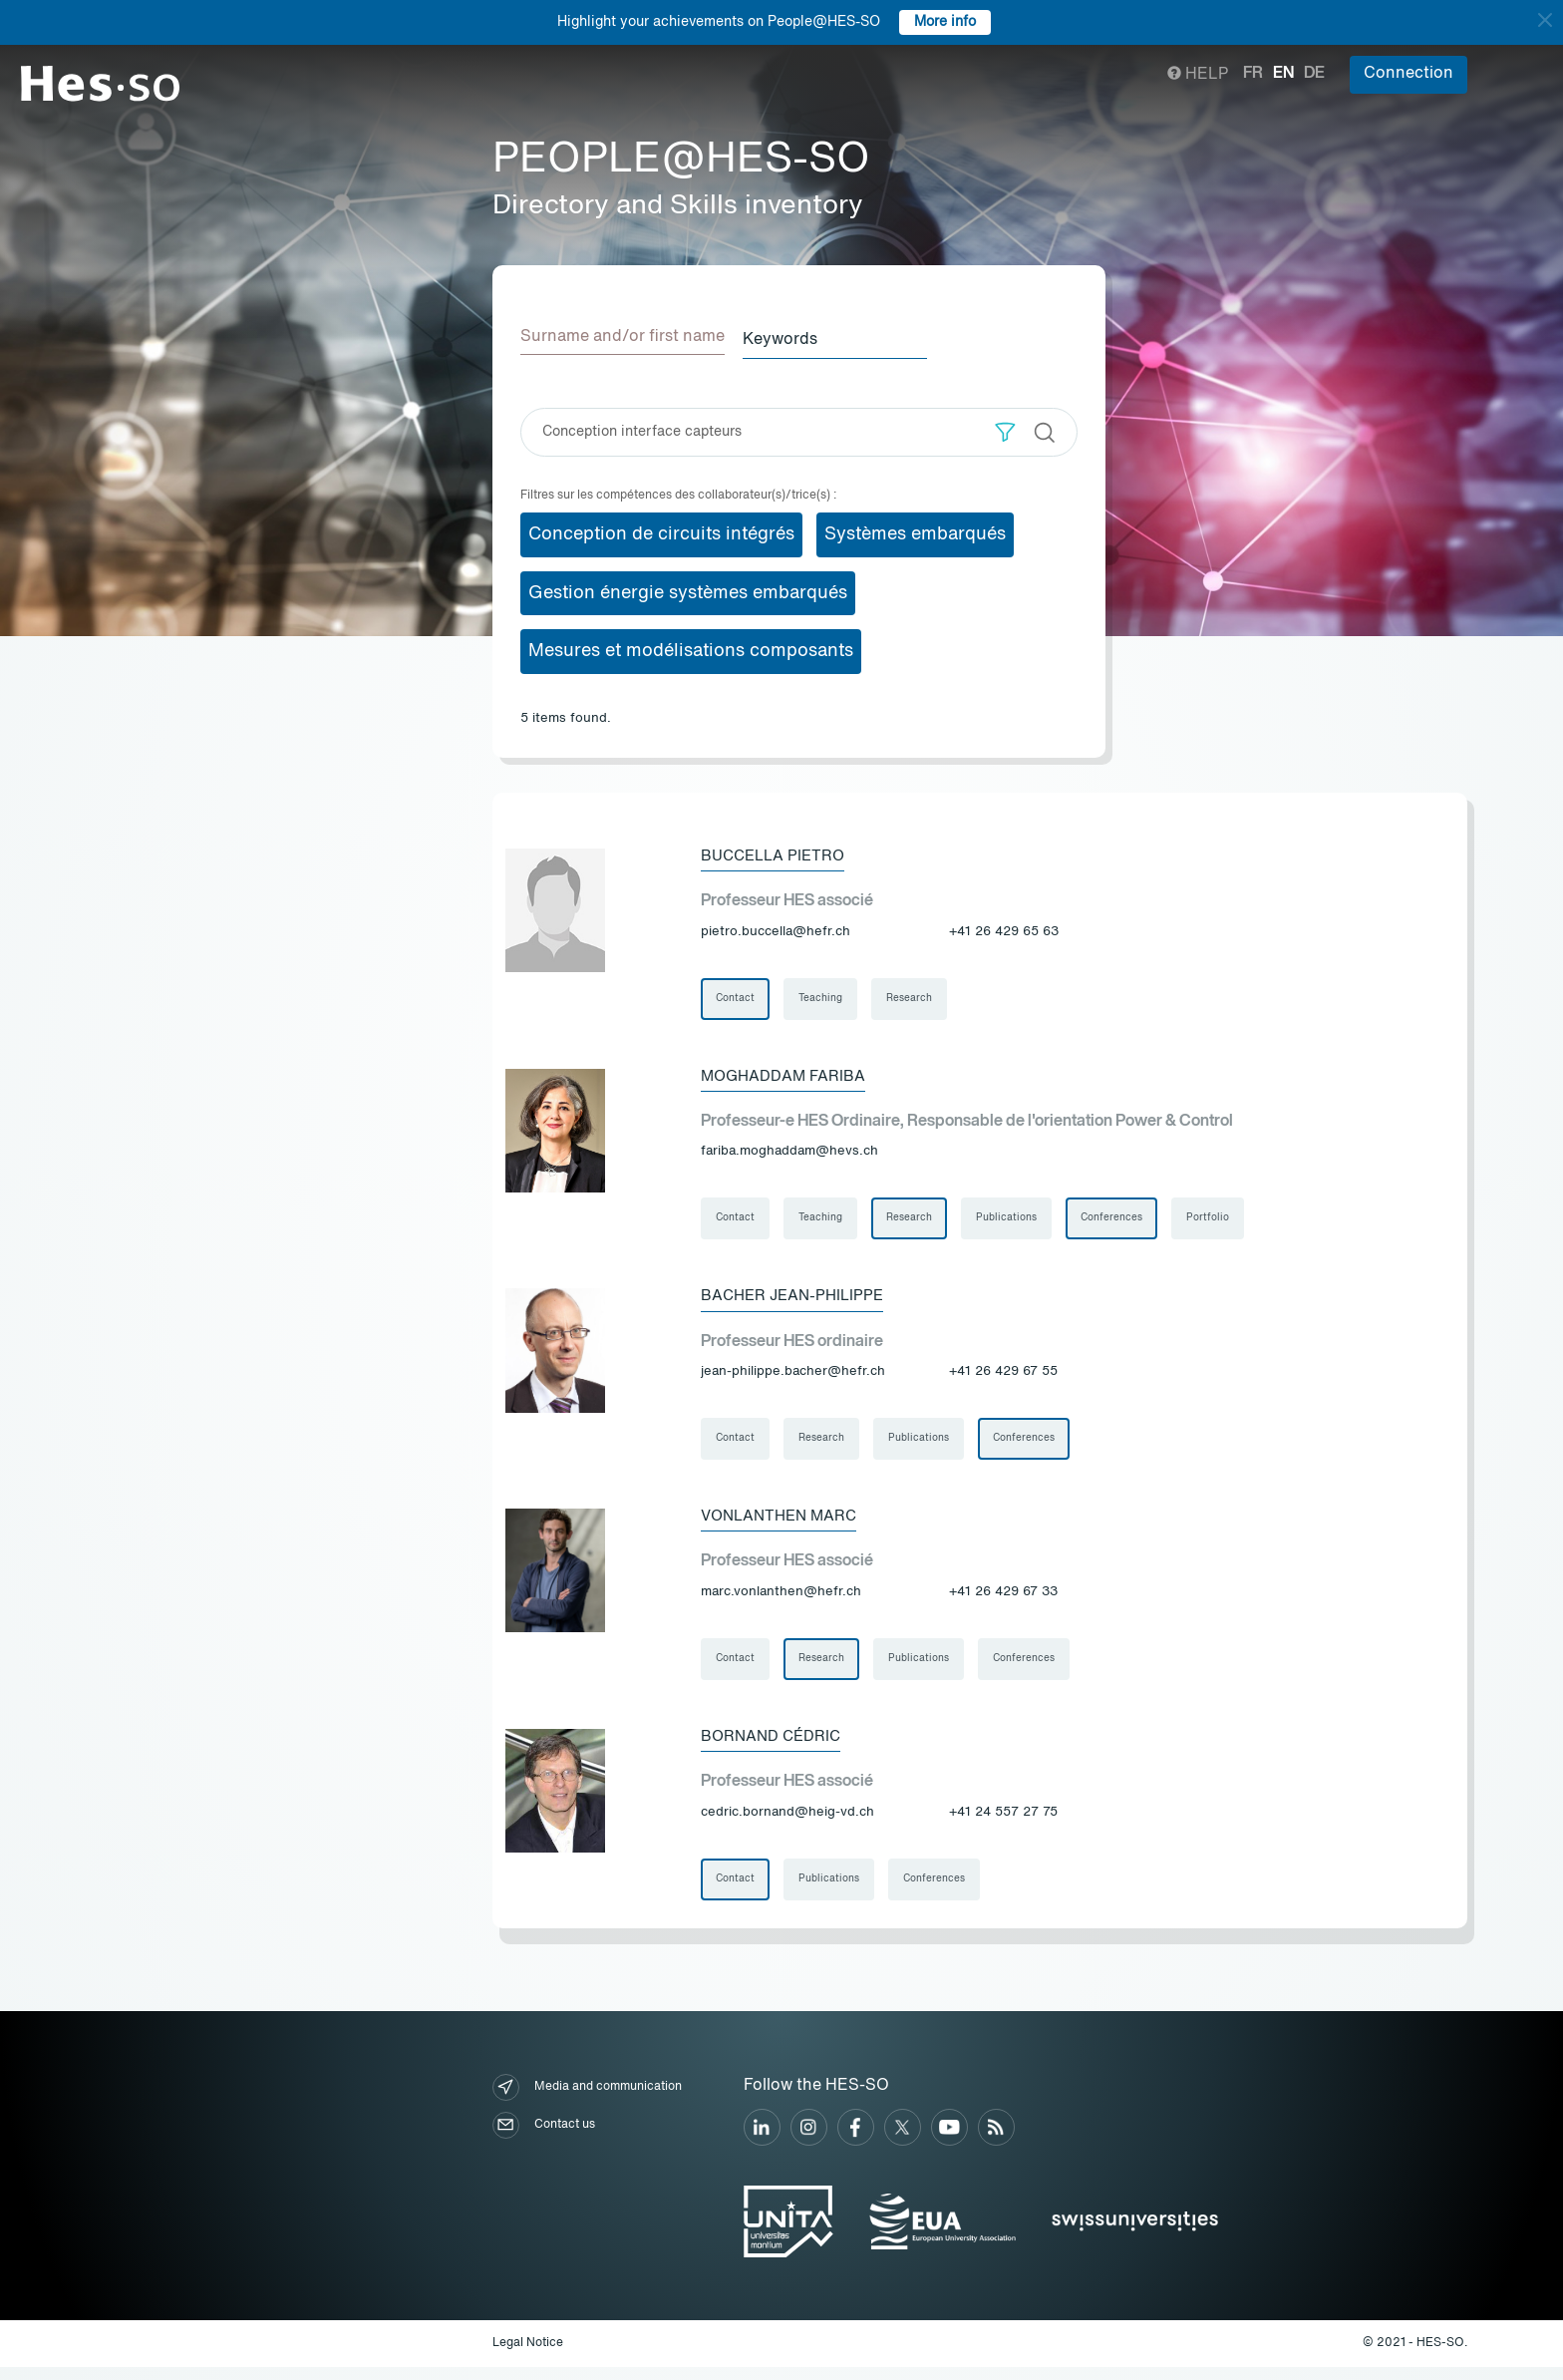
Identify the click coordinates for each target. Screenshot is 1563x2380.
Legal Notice (527, 2356)
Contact (736, 997)
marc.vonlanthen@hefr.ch (781, 1598)
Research (914, 997)
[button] (1005, 428)
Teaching (823, 997)
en (1283, 74)
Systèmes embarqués (915, 530)
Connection (1408, 74)
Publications (1013, 1220)
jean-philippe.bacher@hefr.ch (793, 1375)
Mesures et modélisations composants (690, 648)
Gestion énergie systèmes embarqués (687, 589)
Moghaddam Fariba (786, 1076)
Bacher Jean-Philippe (797, 1299)
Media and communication (587, 2099)
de (1314, 74)
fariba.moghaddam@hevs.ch (789, 1152)
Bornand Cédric (774, 1746)
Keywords (794, 337)
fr (1253, 74)
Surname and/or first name (622, 337)
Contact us (543, 2137)
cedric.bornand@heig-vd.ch (787, 1822)
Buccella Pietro (777, 852)
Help (1197, 75)
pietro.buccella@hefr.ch (775, 928)
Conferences (1120, 1220)
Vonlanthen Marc (783, 1522)
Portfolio (1218, 1220)
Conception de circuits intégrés (661, 530)
